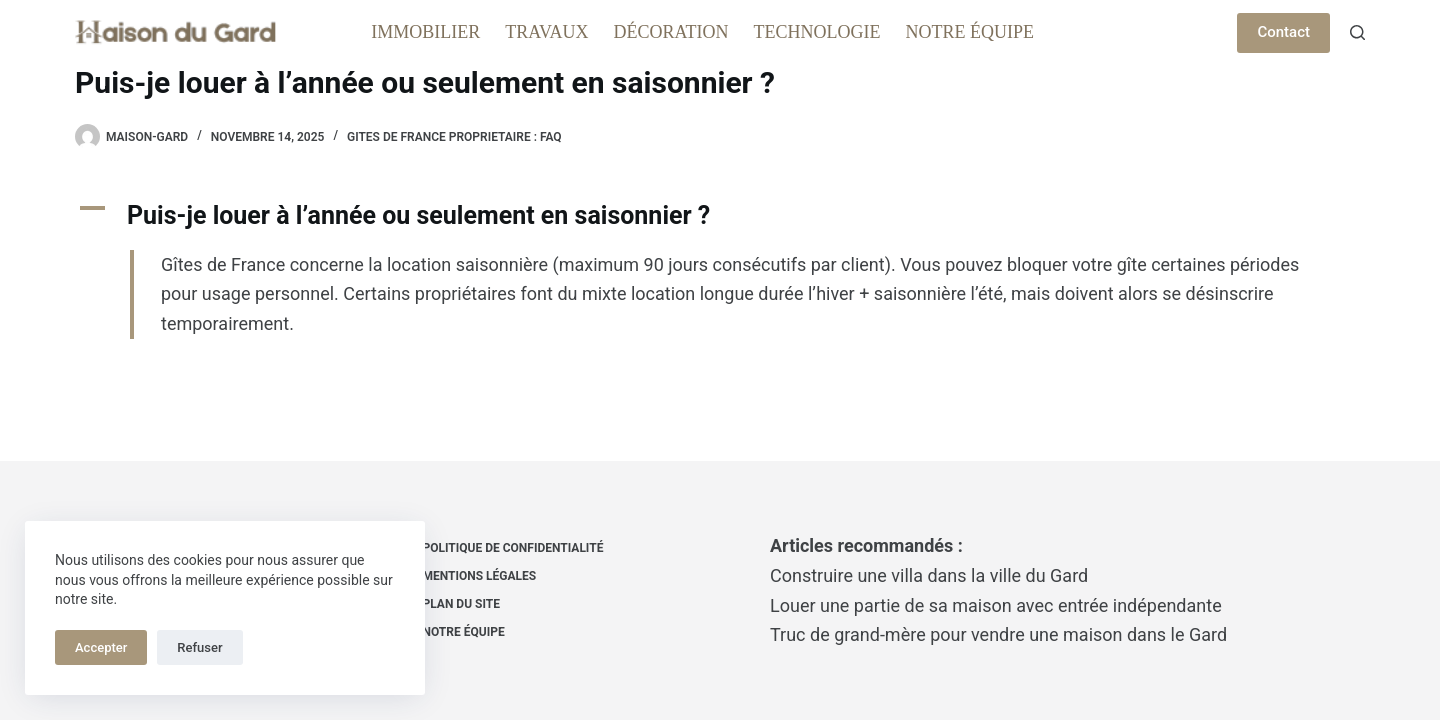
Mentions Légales (480, 576)
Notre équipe (970, 32)
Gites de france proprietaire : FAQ (454, 137)
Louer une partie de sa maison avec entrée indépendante (996, 605)
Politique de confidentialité (513, 548)
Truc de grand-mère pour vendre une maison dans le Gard (998, 634)
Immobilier (425, 32)
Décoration (671, 32)
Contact (1283, 32)
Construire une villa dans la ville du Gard (929, 575)
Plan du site (461, 604)
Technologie (817, 32)
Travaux (546, 32)
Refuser (199, 647)
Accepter (101, 647)
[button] (720, 216)
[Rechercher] (1357, 32)
